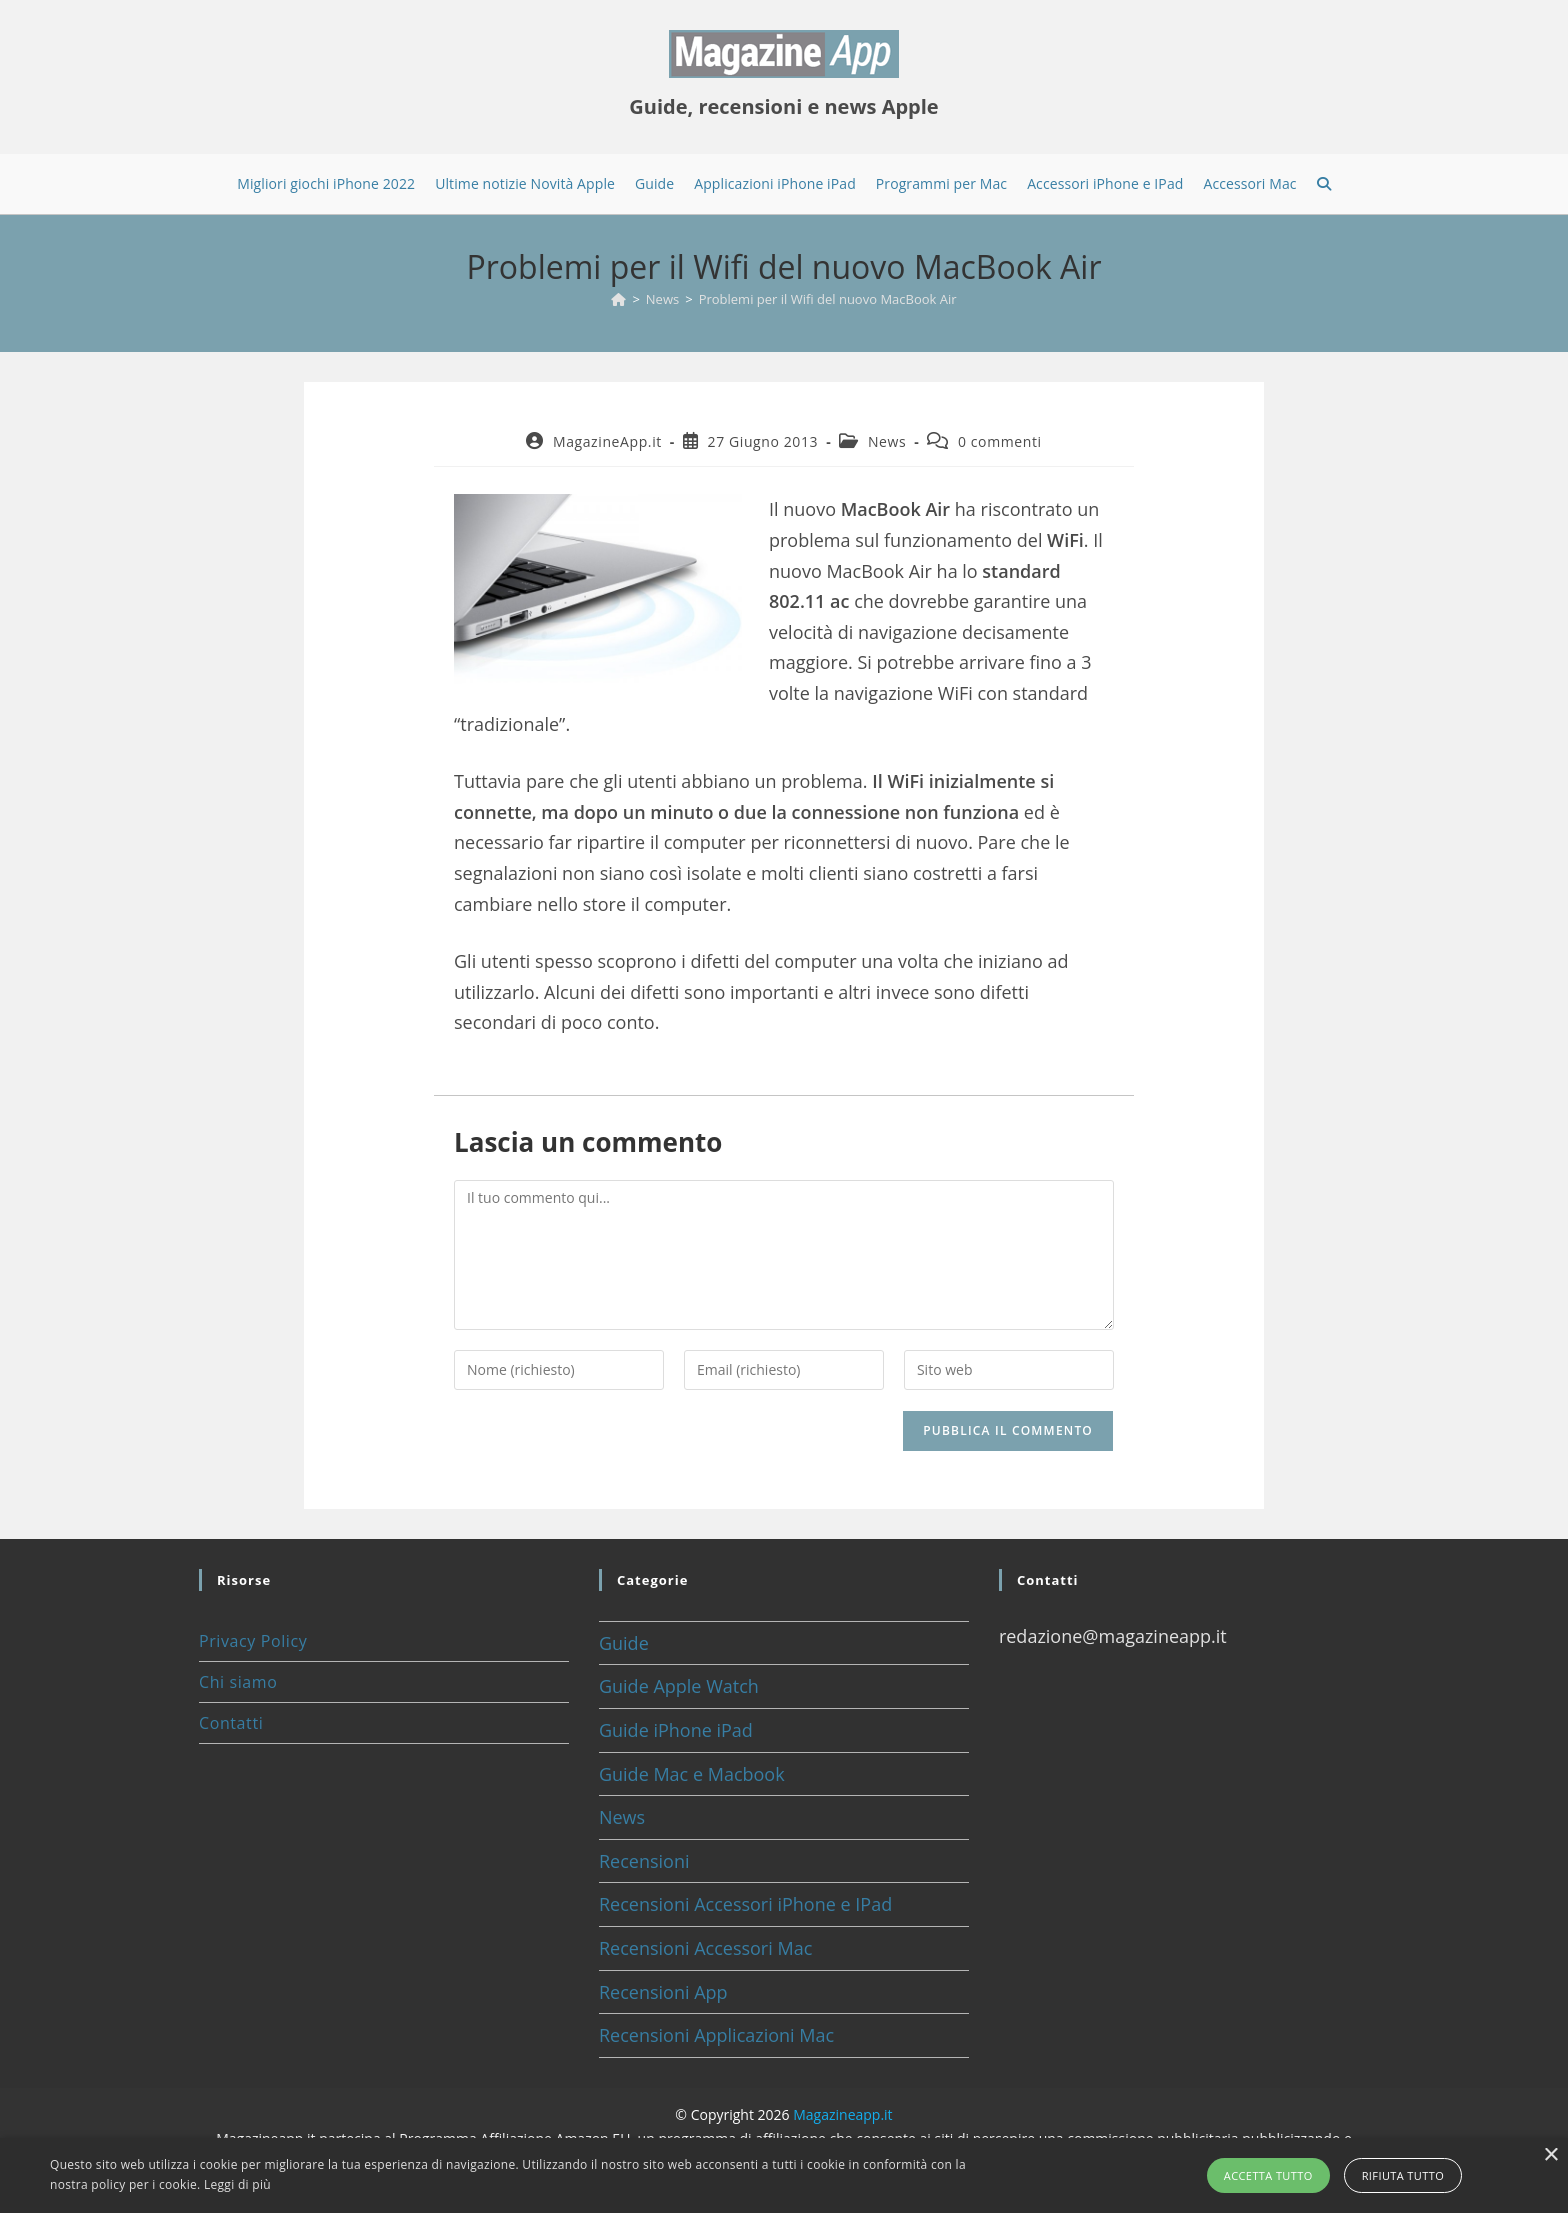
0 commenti (1000, 441)
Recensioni (644, 1861)
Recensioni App (663, 1992)
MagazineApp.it (607, 441)
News (887, 441)
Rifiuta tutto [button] (1403, 2175)
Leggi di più (237, 2184)
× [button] (1550, 2155)
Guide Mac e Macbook (692, 1774)
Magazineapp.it (842, 2114)
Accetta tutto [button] (1268, 2175)
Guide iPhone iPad (676, 1730)
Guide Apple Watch (679, 1686)
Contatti (231, 1723)
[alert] (784, 2175)
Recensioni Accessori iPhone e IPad (745, 1904)
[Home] (618, 299)
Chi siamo (238, 1682)
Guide (624, 1643)
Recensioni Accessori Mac (705, 1948)
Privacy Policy (253, 1641)
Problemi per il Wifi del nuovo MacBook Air (828, 299)
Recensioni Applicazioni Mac (716, 2035)
